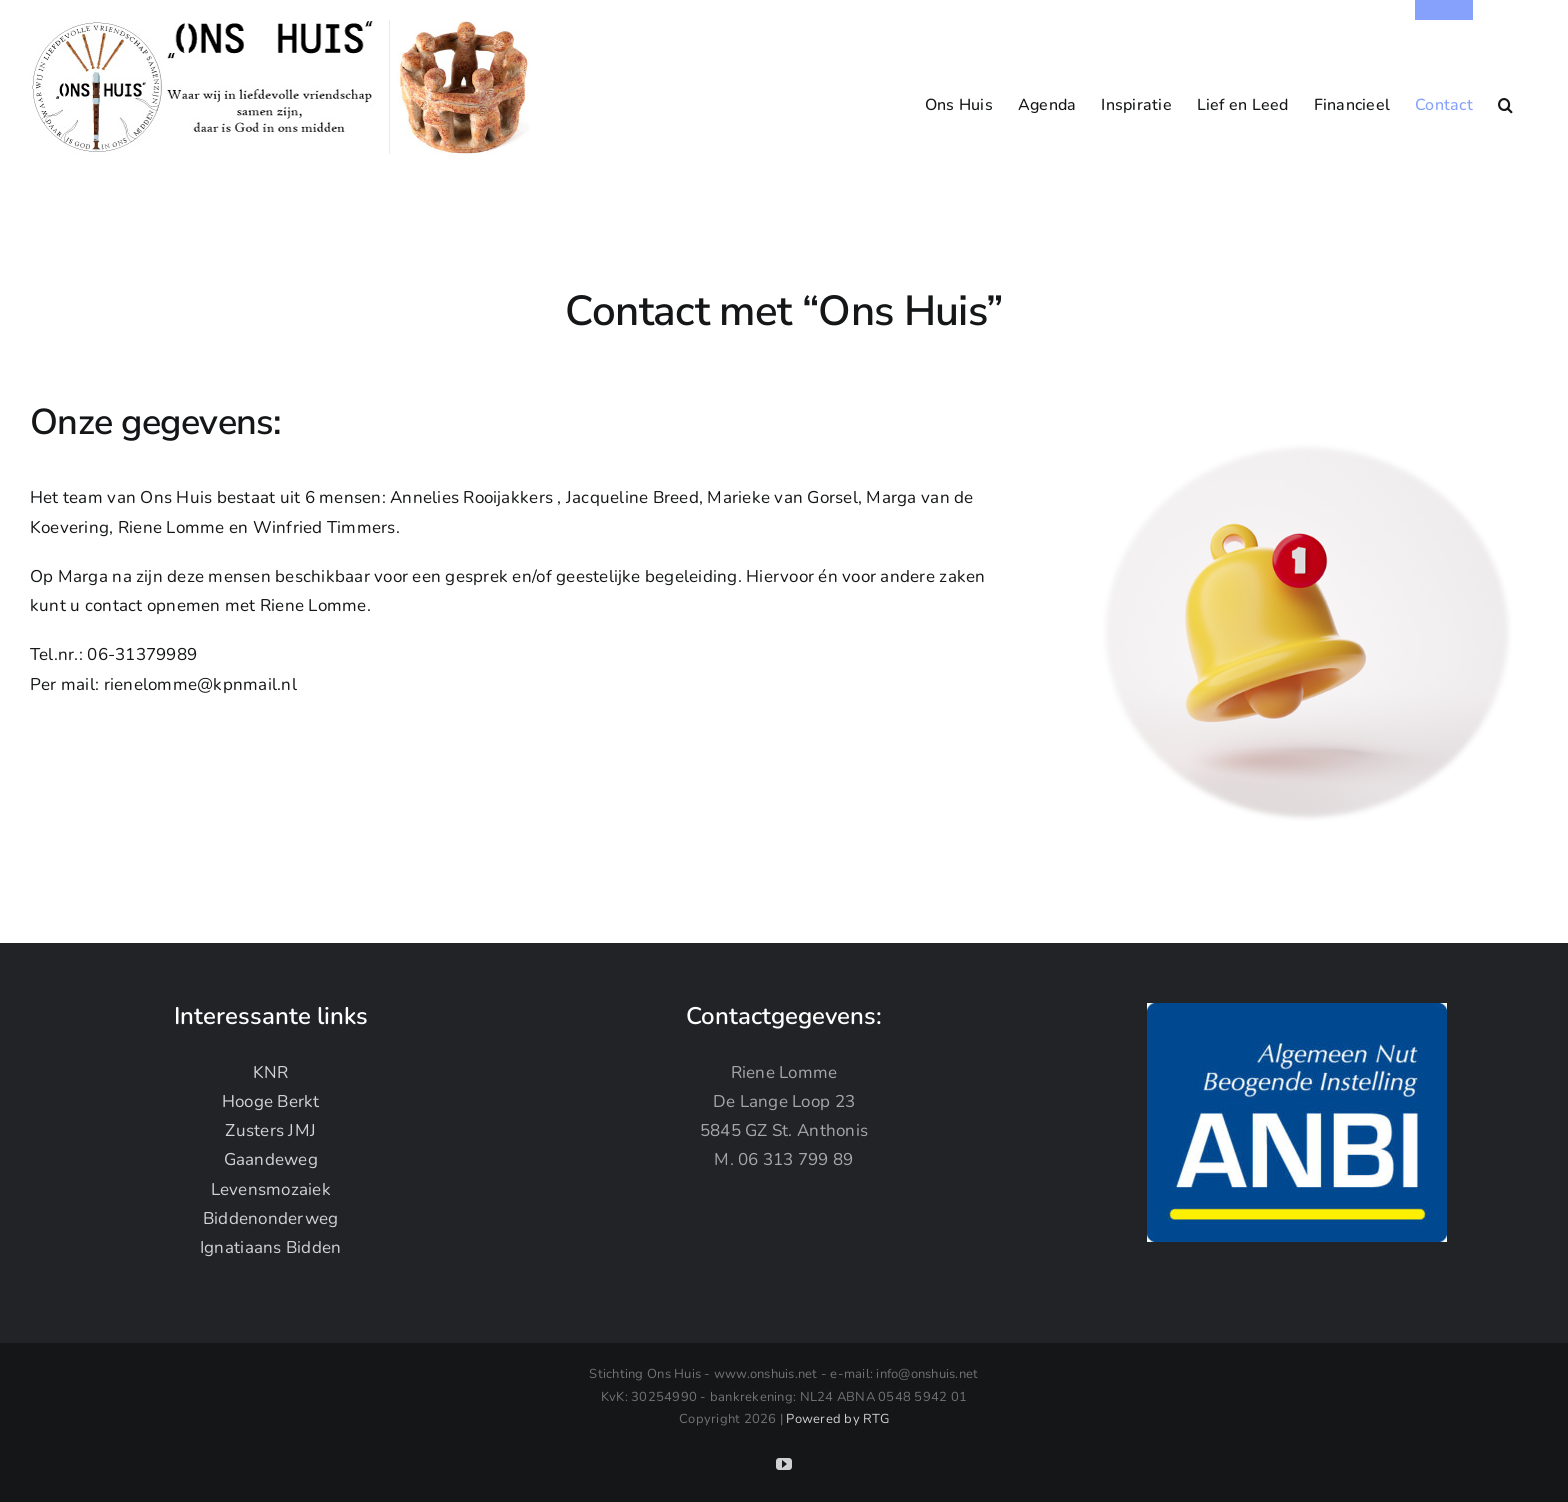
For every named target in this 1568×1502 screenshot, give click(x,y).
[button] (1505, 94)
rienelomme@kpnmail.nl (200, 684)
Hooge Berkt (271, 1101)
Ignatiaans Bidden (270, 1247)
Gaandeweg (271, 1159)
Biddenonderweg (271, 1217)
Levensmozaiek (271, 1188)
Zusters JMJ (270, 1130)
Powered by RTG (837, 1419)
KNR (271, 1071)
